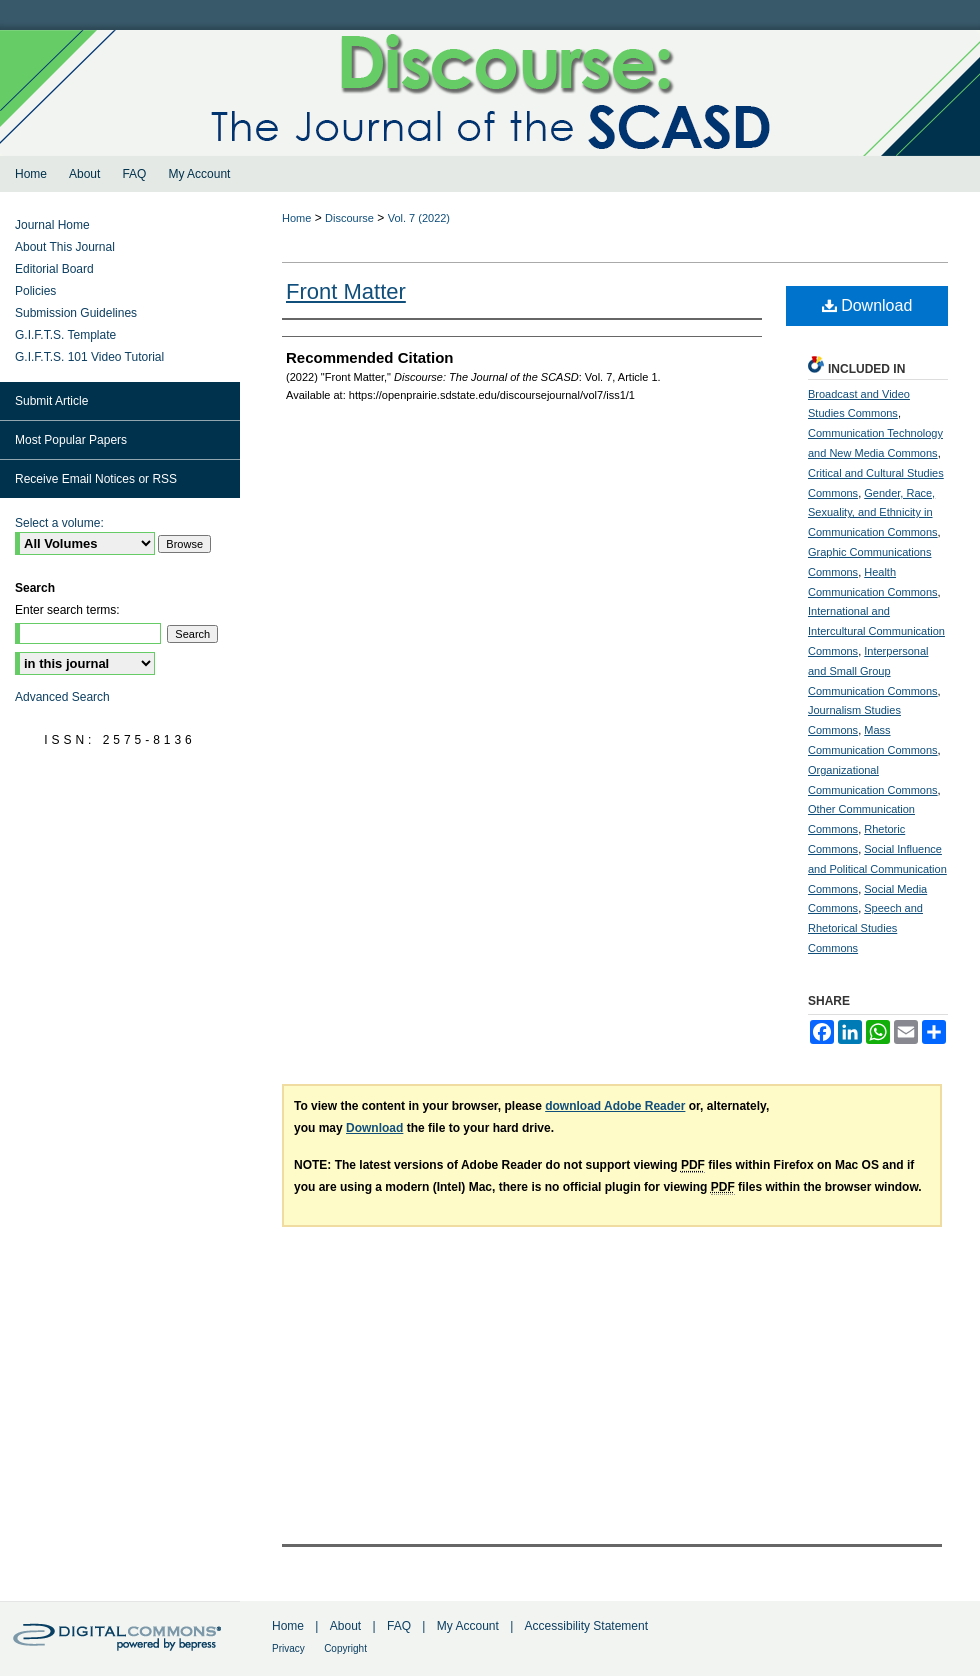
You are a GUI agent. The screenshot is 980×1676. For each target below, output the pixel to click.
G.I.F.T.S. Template (65, 335)
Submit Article (51, 401)
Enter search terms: (67, 610)
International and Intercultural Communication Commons (876, 631)
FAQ (399, 1626)
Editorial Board (54, 269)
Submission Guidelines (76, 313)
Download (867, 305)
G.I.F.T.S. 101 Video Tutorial (89, 357)
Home (296, 218)
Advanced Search (62, 697)
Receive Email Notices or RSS (96, 479)
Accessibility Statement (586, 1626)
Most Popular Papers (71, 440)
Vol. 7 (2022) (419, 218)
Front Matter (346, 291)
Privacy (288, 1648)
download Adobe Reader (615, 1106)
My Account (468, 1626)
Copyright (345, 1648)
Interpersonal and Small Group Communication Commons (873, 671)
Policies (35, 291)
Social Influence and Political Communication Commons (877, 869)
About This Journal (65, 247)
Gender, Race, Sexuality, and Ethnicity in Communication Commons (873, 513)
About (345, 1626)
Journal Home (52, 225)
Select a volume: (59, 523)
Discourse (349, 218)
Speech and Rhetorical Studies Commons (865, 928)
